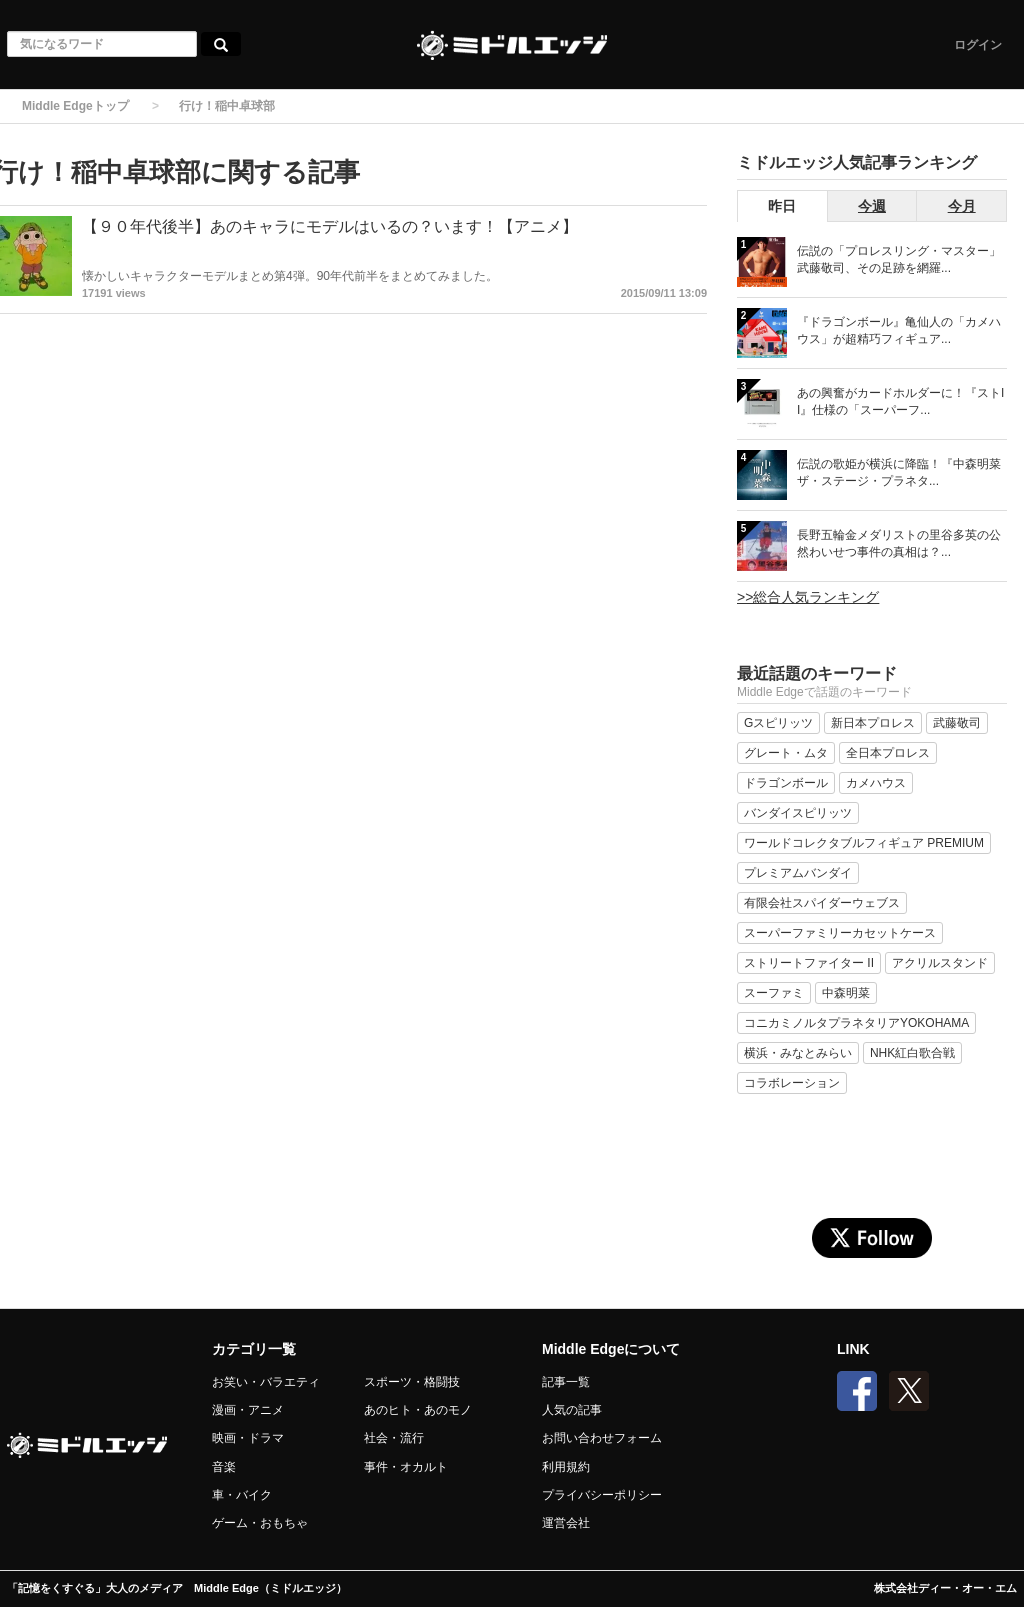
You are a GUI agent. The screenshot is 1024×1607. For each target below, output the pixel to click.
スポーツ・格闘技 (412, 1382)
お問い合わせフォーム (602, 1438)
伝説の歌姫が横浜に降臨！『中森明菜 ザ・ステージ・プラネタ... (899, 472)
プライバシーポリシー (602, 1495)
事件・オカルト (406, 1467)
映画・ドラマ (248, 1438)
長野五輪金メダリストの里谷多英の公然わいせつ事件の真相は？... (899, 543)
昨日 (782, 206)
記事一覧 (566, 1382)
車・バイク (242, 1495)
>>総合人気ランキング (808, 597)
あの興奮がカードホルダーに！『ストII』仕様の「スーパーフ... (900, 401)
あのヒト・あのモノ (418, 1410)
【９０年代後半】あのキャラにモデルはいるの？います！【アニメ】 (330, 226)
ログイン (978, 45)
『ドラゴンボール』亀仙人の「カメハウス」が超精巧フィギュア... (899, 330)
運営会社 (566, 1523)
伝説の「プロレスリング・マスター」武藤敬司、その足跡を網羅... (899, 259)
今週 (872, 206)
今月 (962, 206)
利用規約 (566, 1467)
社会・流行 (394, 1438)
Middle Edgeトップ (75, 106)
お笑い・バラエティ (266, 1382)
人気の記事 (572, 1410)
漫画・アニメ (248, 1410)
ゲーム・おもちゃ (260, 1523)
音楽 (224, 1467)
